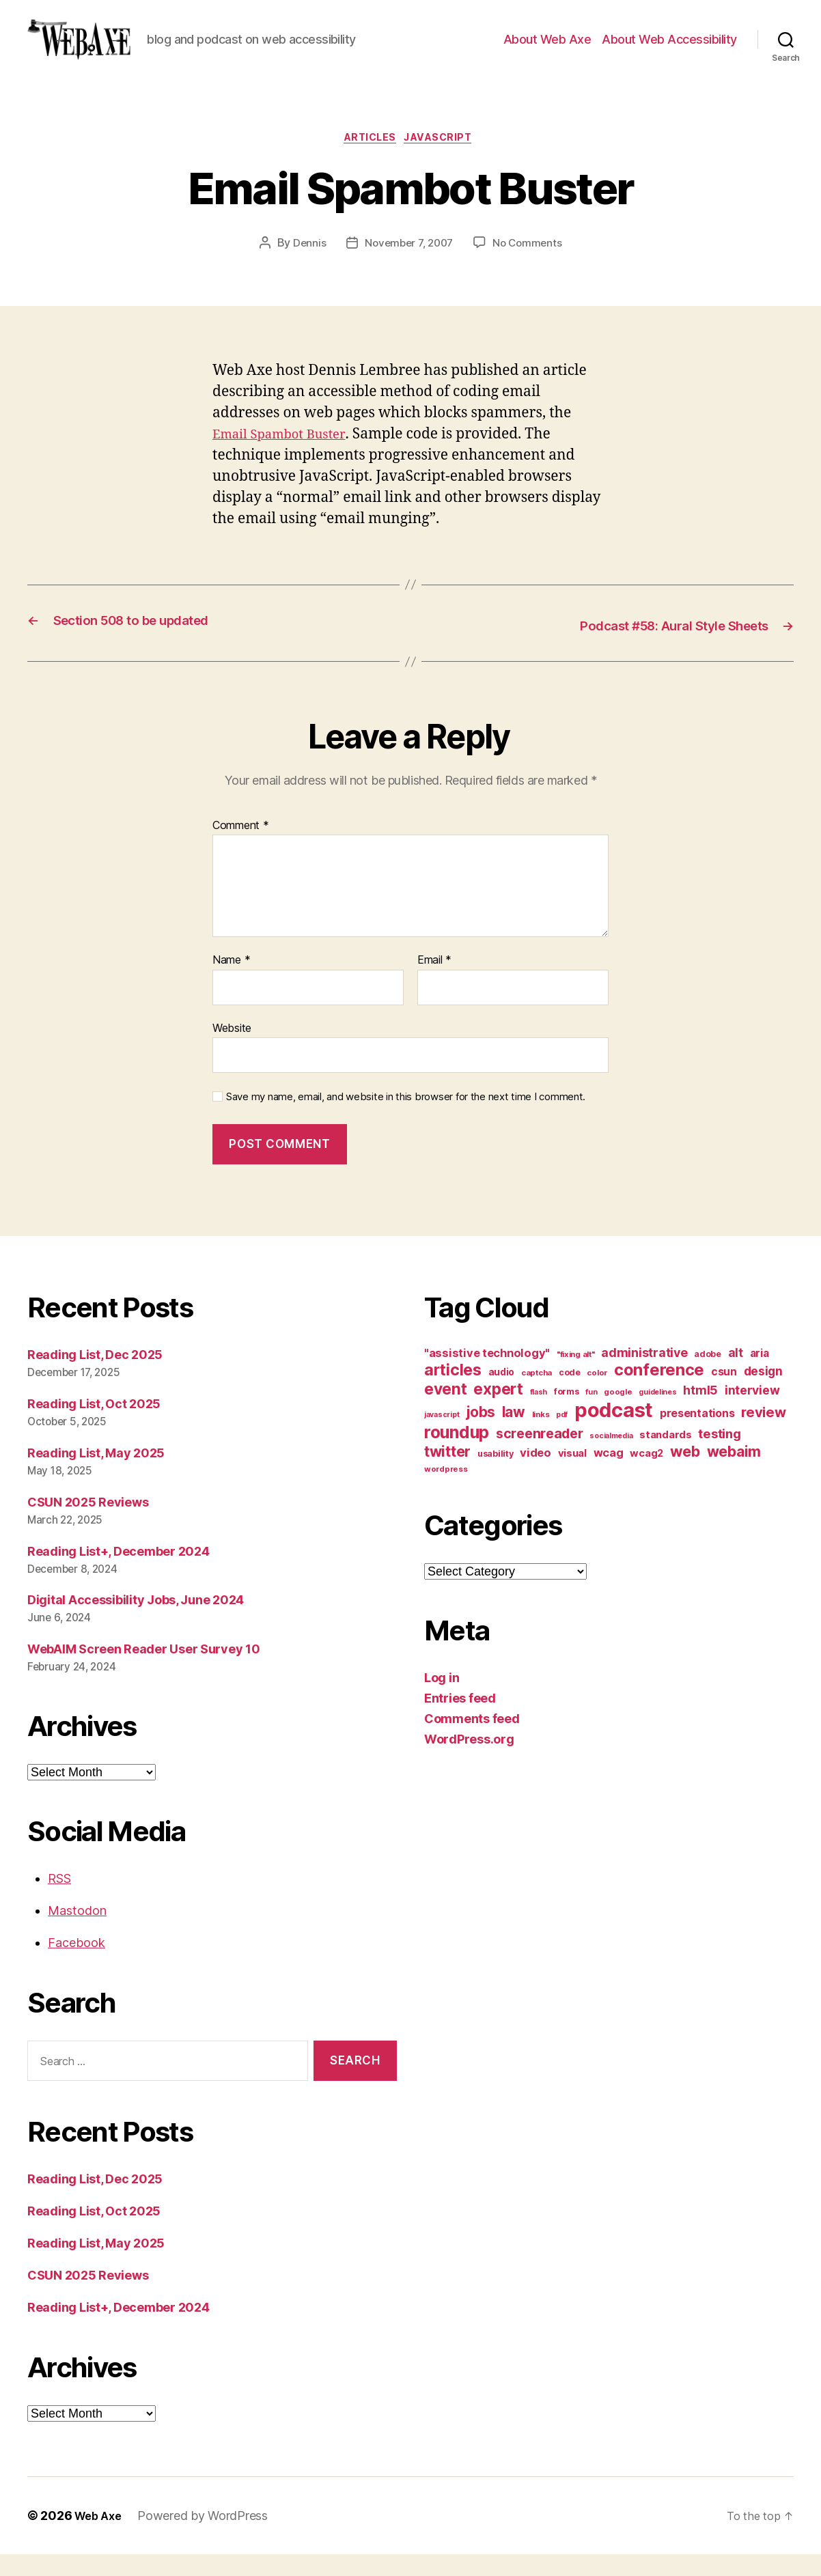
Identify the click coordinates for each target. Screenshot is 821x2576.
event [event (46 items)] (445, 1410)
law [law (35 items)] (513, 1433)
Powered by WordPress (208, 2537)
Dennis (305, 267)
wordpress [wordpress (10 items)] (446, 1491)
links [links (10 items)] (541, 1436)
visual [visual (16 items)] (572, 1475)
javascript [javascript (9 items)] (441, 1436)
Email (434, 982)
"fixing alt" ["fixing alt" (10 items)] (576, 1376)
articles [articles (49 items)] (453, 1391)
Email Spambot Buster (287, 458)
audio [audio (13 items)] (501, 1393)
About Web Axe (547, 49)
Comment (240, 847)
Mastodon (77, 1932)
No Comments (531, 267)
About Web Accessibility (669, 49)
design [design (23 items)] (763, 1393)
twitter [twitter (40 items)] (447, 1473)
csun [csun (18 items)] (724, 1393)
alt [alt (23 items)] (735, 1374)
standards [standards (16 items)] (665, 1457)
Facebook (76, 1964)
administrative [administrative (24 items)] (644, 1374)
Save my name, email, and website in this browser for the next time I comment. (405, 1118)
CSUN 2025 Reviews (87, 1524)
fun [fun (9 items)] (591, 1414)
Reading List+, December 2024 (118, 1573)
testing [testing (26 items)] (719, 1455)
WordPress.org (469, 1761)
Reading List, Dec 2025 (95, 1376)
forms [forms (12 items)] (566, 1413)
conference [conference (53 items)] (659, 1391)
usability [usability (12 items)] (495, 1475)
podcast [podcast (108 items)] (613, 1432)
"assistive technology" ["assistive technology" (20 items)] (487, 1375)
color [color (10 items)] (597, 1394)
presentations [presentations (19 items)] (697, 1435)
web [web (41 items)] (685, 1473)
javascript (445, 160)
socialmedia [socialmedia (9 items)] (610, 1457)
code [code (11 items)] (570, 1394)
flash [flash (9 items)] (539, 1414)
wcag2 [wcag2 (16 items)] (646, 1475)
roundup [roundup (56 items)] (456, 1454)
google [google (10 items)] (618, 1413)
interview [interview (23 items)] (752, 1412)
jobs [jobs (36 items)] (480, 1433)
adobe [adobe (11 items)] (707, 1376)
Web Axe (100, 2537)
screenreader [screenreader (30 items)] (539, 1455)
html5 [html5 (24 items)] (700, 1412)
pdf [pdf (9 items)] (562, 1436)
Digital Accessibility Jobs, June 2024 (135, 1622)
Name (231, 982)
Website (231, 1049)
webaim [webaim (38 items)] (734, 1473)
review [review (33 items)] (763, 1433)
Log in (441, 1699)
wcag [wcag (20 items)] (609, 1474)
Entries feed (460, 1720)
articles (367, 160)
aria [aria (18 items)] (759, 1375)
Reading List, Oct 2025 (94, 1425)
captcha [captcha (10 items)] (536, 1394)
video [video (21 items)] (535, 1474)
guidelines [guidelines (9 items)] (657, 1414)
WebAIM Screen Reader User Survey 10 (143, 1671)
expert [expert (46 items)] (498, 1410)
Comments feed (472, 1740)
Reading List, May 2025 (96, 1475)
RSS (59, 1900)
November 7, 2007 (408, 267)
